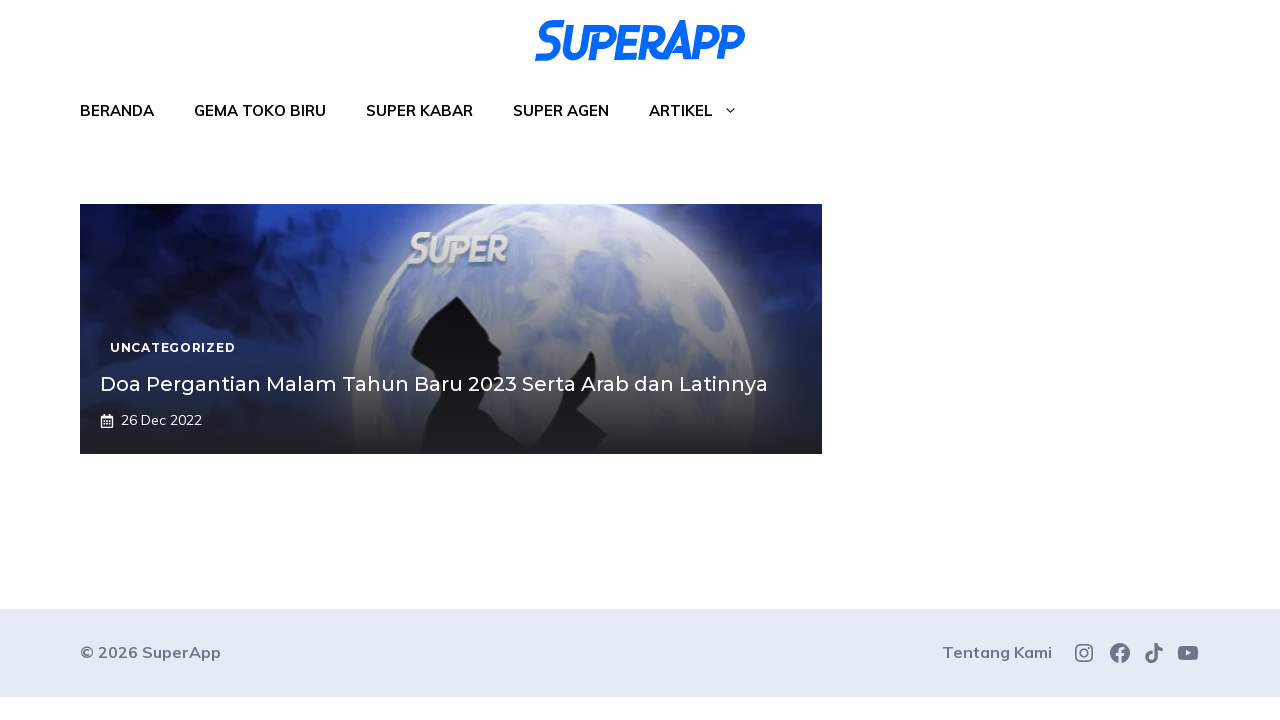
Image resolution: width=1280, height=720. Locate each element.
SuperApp (181, 652)
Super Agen (561, 110)
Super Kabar (419, 110)
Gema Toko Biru (260, 110)
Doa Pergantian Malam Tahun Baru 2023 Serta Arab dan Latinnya (434, 384)
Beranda (117, 110)
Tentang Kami (997, 652)
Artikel (703, 111)
